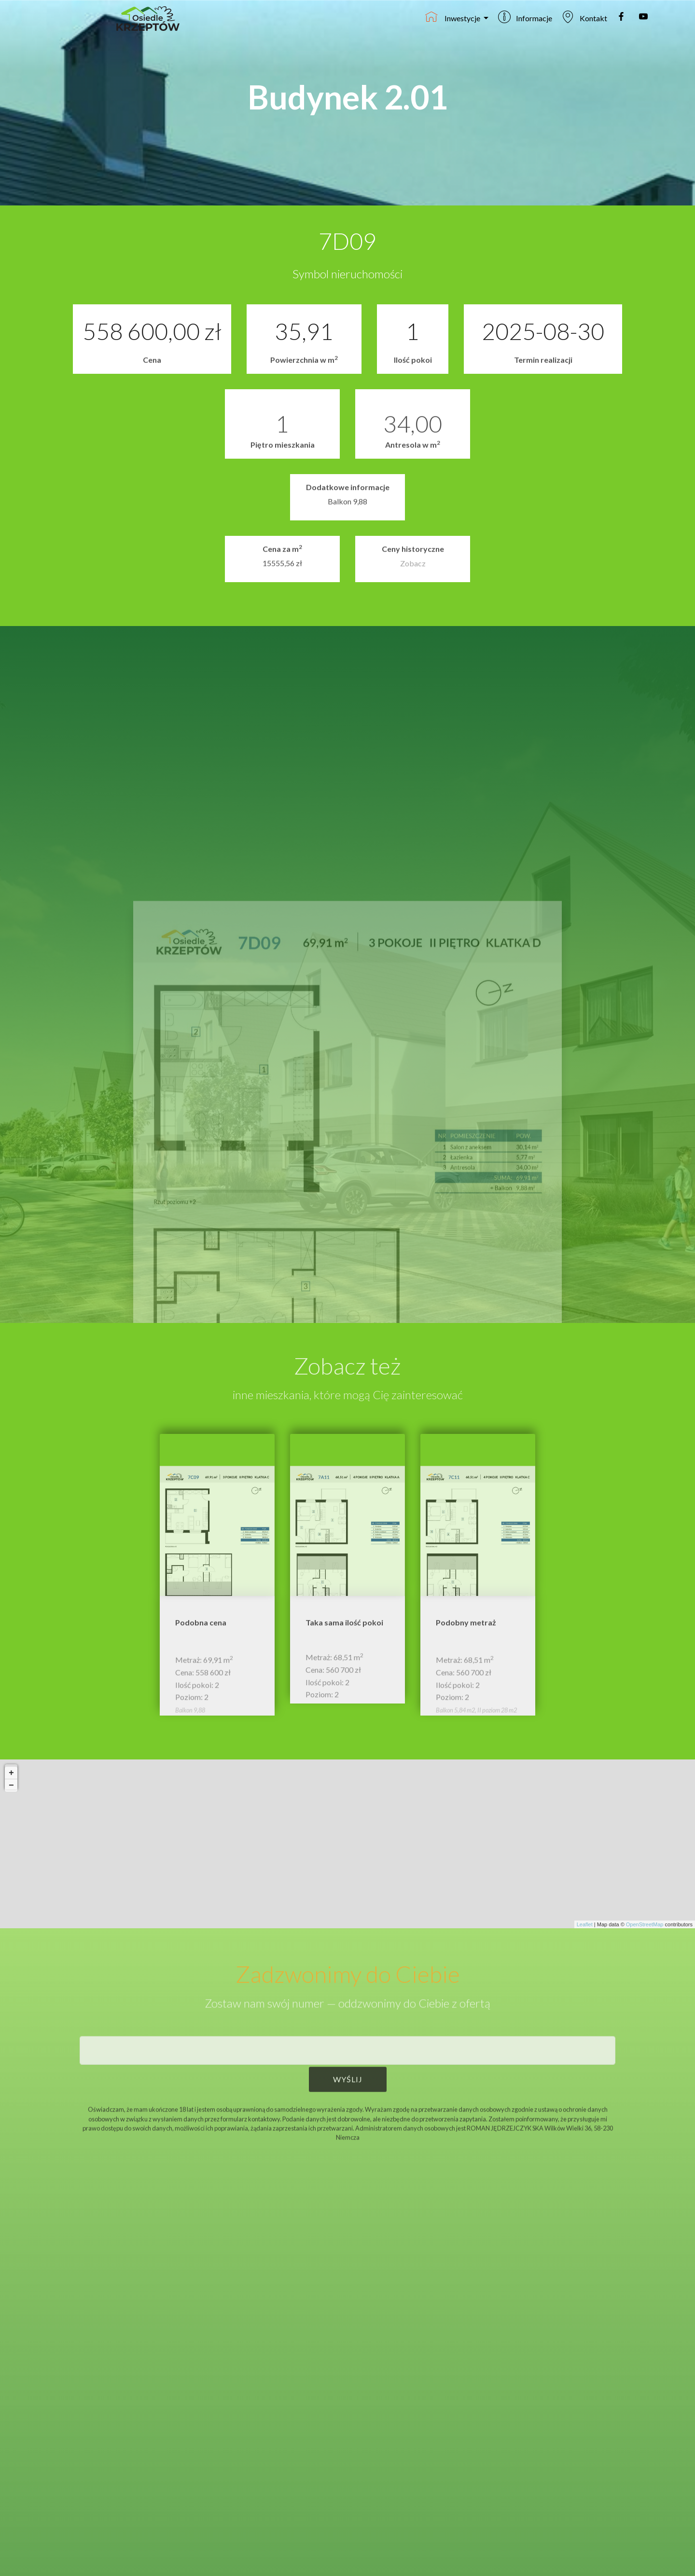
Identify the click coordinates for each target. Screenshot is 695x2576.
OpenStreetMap (645, 1924)
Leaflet (585, 1924)
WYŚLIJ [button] (347, 2094)
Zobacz (413, 570)
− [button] (11, 1793)
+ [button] (11, 1781)
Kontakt (584, 17)
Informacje (525, 17)
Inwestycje (453, 17)
